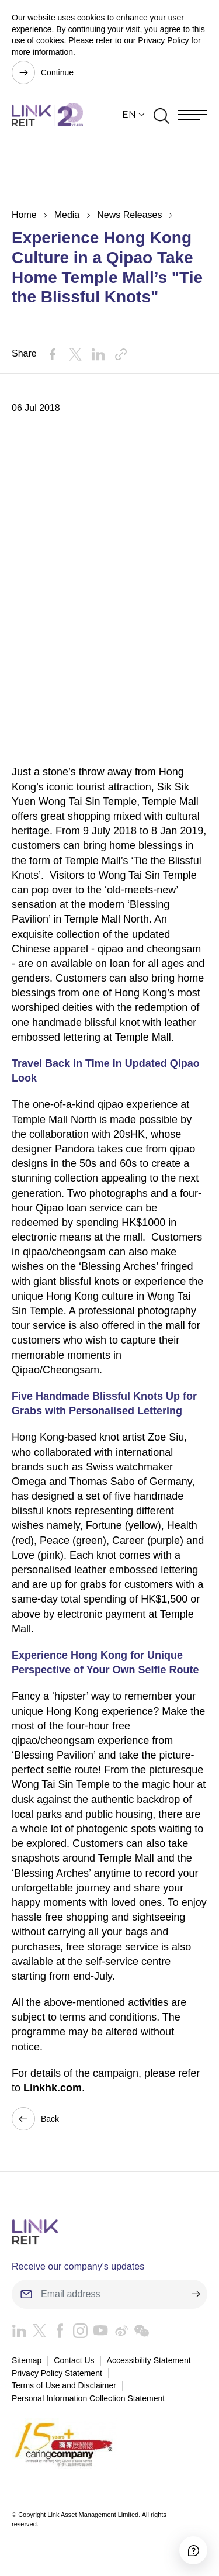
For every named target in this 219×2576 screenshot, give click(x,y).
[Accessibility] (193, 2550)
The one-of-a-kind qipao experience (95, 1104)
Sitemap (26, 2360)
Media (67, 215)
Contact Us (74, 2360)
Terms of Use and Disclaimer (64, 2385)
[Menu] (192, 115)
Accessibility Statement (149, 2360)
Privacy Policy (163, 40)
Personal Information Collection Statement (88, 2398)
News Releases (129, 215)
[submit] (195, 2294)
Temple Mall (170, 801)
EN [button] (129, 114)
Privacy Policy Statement (57, 2373)
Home (24, 215)
